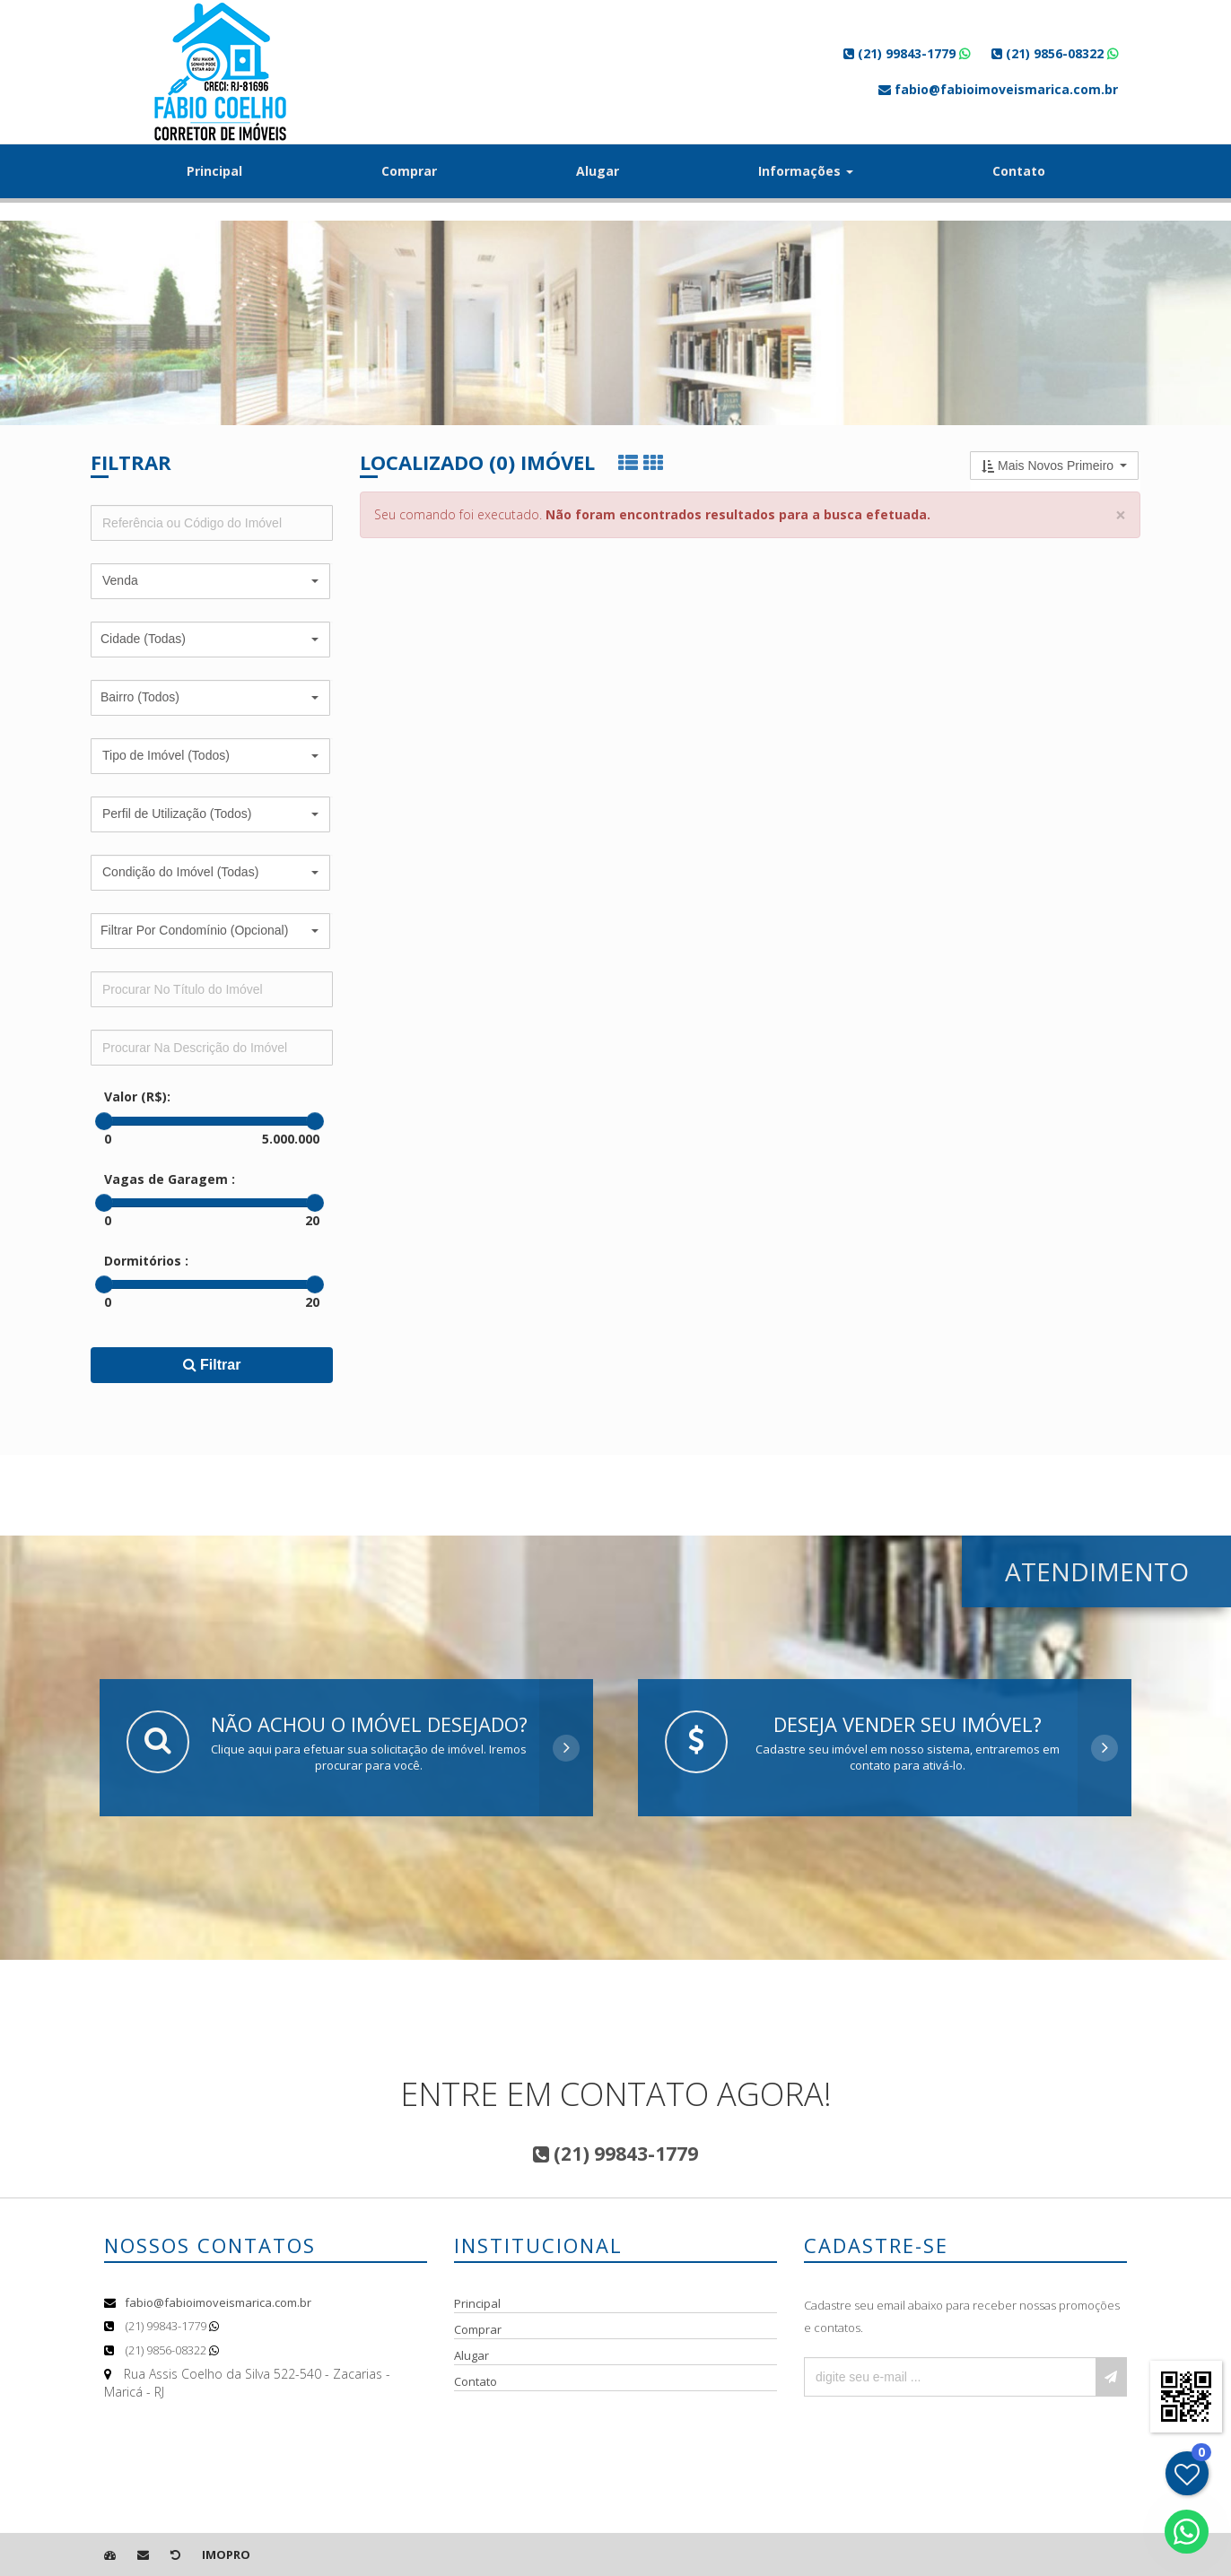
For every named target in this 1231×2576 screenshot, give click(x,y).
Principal (214, 170)
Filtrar (212, 1364)
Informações (805, 170)
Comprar (409, 170)
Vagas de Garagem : (169, 1179)
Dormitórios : (146, 1260)
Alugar (597, 170)
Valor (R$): (137, 1096)
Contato (1018, 170)
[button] (210, 581)
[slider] (104, 1121)
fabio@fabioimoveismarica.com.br (218, 2302)
